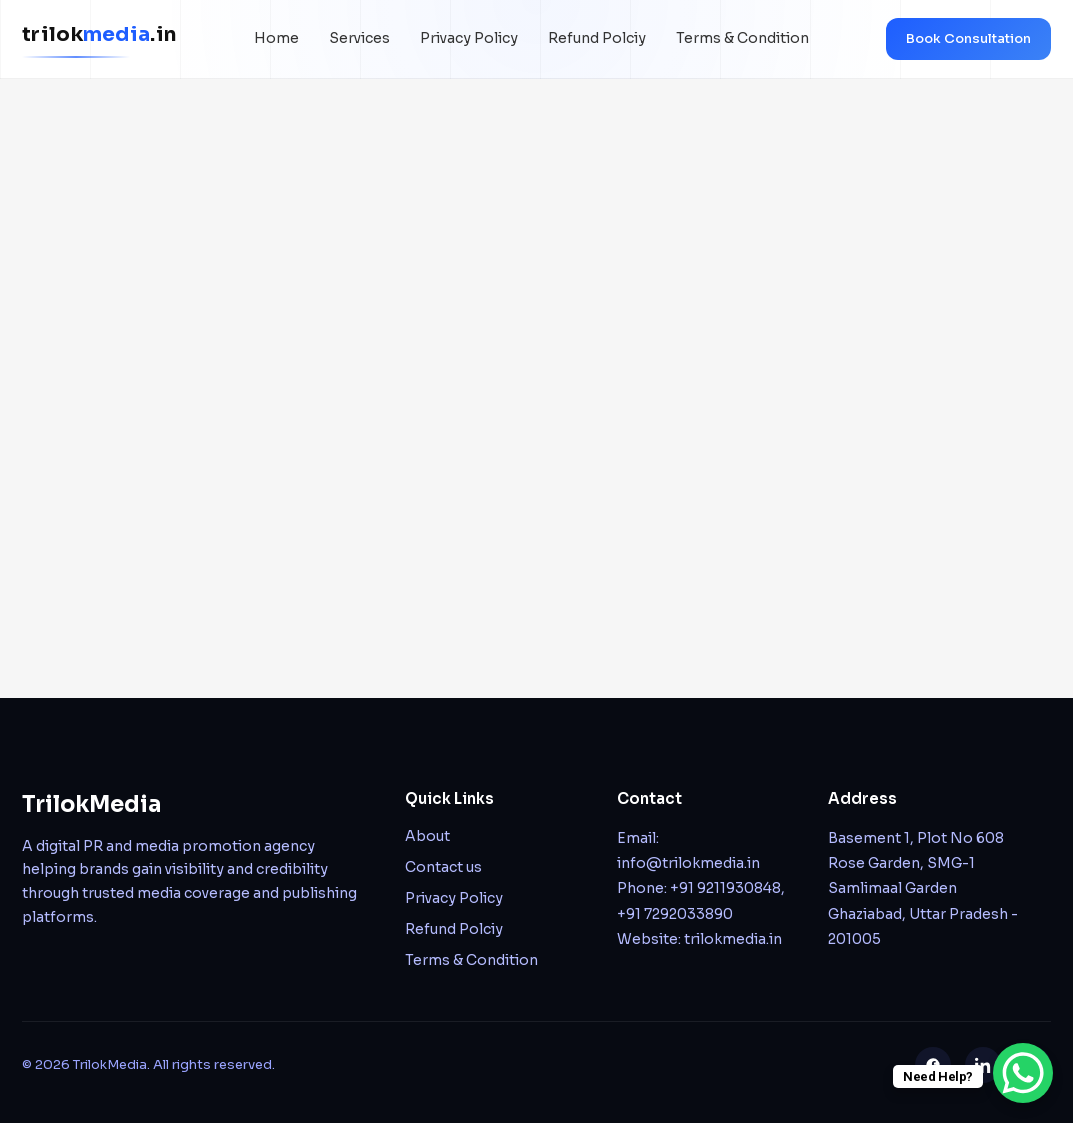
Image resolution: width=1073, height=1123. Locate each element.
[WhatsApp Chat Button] (1023, 1073)
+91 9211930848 (725, 888)
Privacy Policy (469, 38)
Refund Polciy (597, 38)
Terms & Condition (742, 38)
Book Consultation (968, 38)
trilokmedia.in (733, 939)
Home (276, 38)
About (427, 836)
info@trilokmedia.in (688, 863)
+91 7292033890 (675, 914)
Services (359, 38)
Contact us (443, 867)
